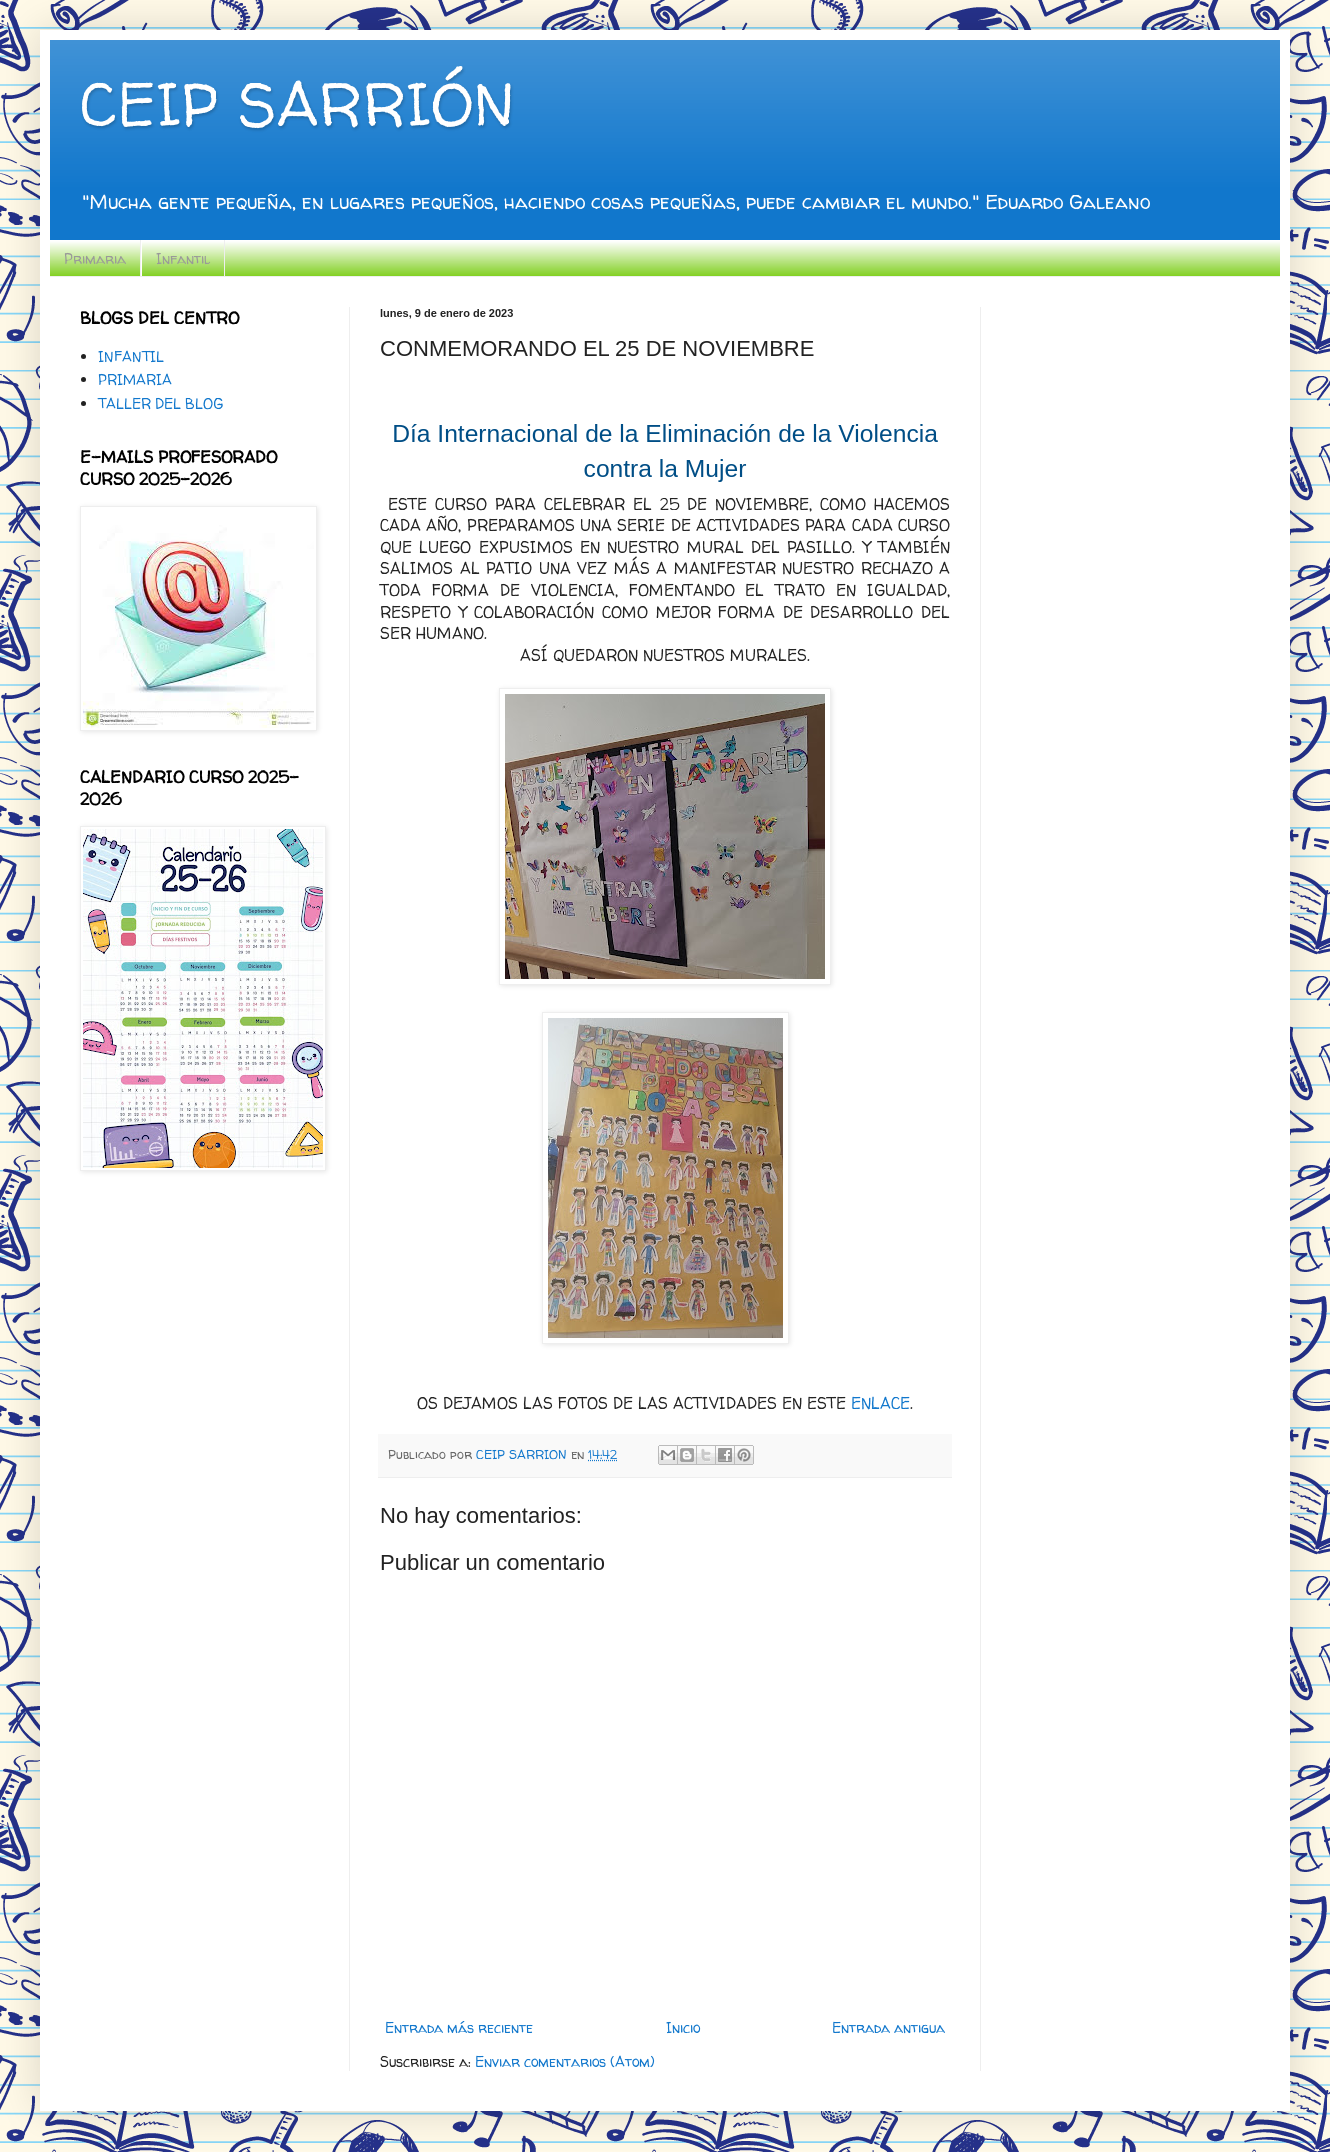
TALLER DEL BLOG (160, 403)
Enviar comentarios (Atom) (565, 2061)
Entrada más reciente (459, 2027)
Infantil (183, 258)
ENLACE (880, 1403)
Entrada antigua (888, 2027)
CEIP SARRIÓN (297, 104)
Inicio (683, 2027)
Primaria (95, 258)
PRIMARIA (135, 379)
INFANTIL (131, 356)
